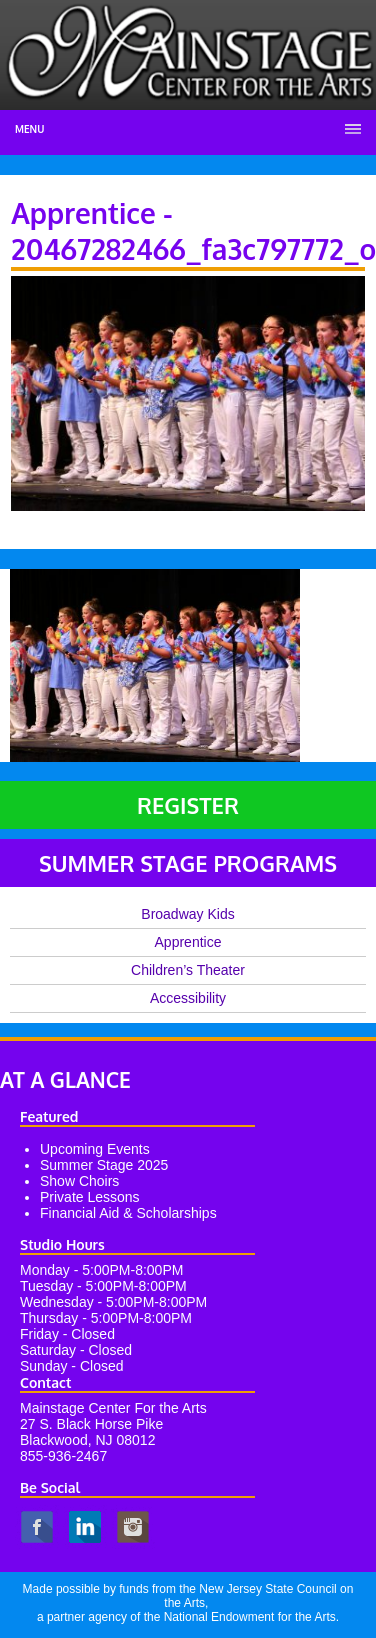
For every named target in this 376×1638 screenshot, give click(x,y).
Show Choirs (79, 1181)
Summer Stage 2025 (104, 1165)
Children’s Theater (188, 970)
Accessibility (188, 998)
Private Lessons (90, 1197)
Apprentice (188, 942)
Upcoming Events (95, 1149)
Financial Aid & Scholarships (128, 1213)
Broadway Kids (187, 914)
